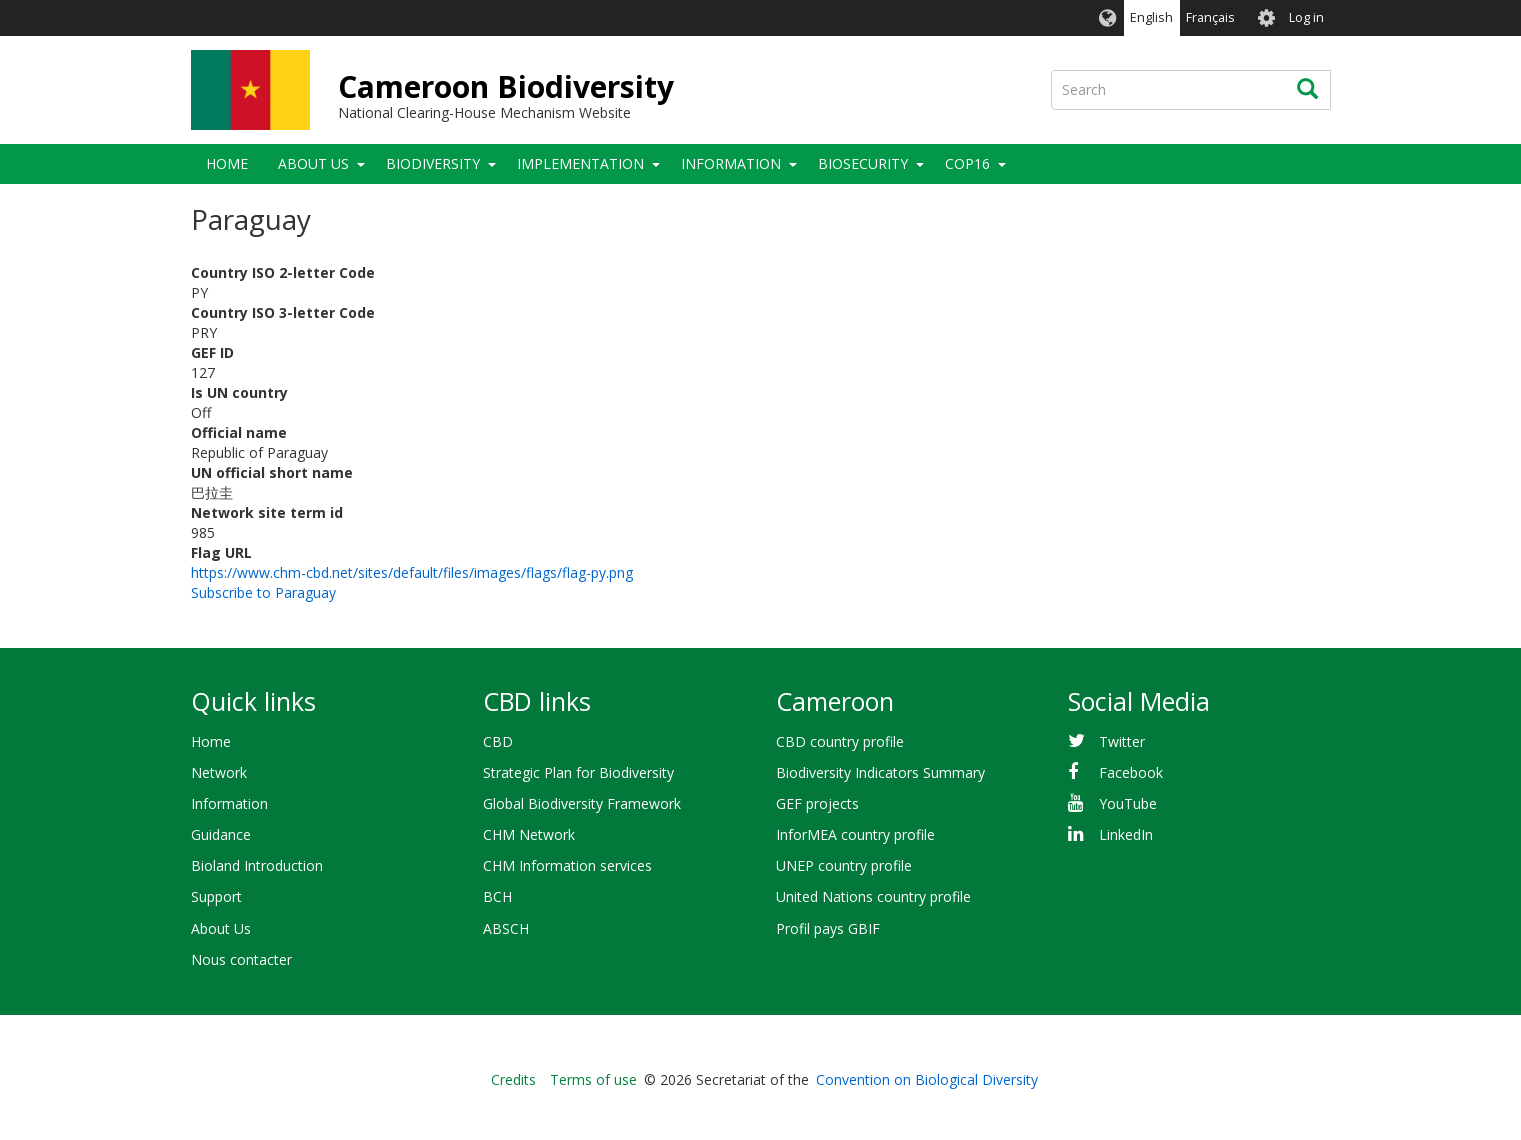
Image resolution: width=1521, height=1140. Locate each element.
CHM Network (529, 834)
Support (216, 896)
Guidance (221, 834)
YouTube (1128, 803)
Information (731, 163)
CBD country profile (840, 741)
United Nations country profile (873, 896)
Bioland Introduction (257, 865)
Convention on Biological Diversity (927, 1079)
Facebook (1131, 772)
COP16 (967, 163)
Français (1210, 17)
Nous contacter (241, 959)
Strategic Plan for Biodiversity (578, 772)
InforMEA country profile (855, 834)
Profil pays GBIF (828, 928)
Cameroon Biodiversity (506, 86)
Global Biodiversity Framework (582, 803)
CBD (498, 741)
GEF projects (817, 803)
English (1151, 17)
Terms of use (593, 1079)
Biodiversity (433, 163)
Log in (1306, 17)
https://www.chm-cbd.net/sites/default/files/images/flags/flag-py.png (412, 572)
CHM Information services (567, 865)
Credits (513, 1079)
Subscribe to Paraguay (263, 592)
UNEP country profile (844, 865)
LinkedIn (1126, 834)
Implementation (580, 163)
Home (227, 163)
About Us (313, 163)
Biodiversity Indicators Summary (880, 772)
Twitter (1122, 741)
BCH (497, 896)
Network (219, 772)
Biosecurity (863, 163)
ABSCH (506, 928)
